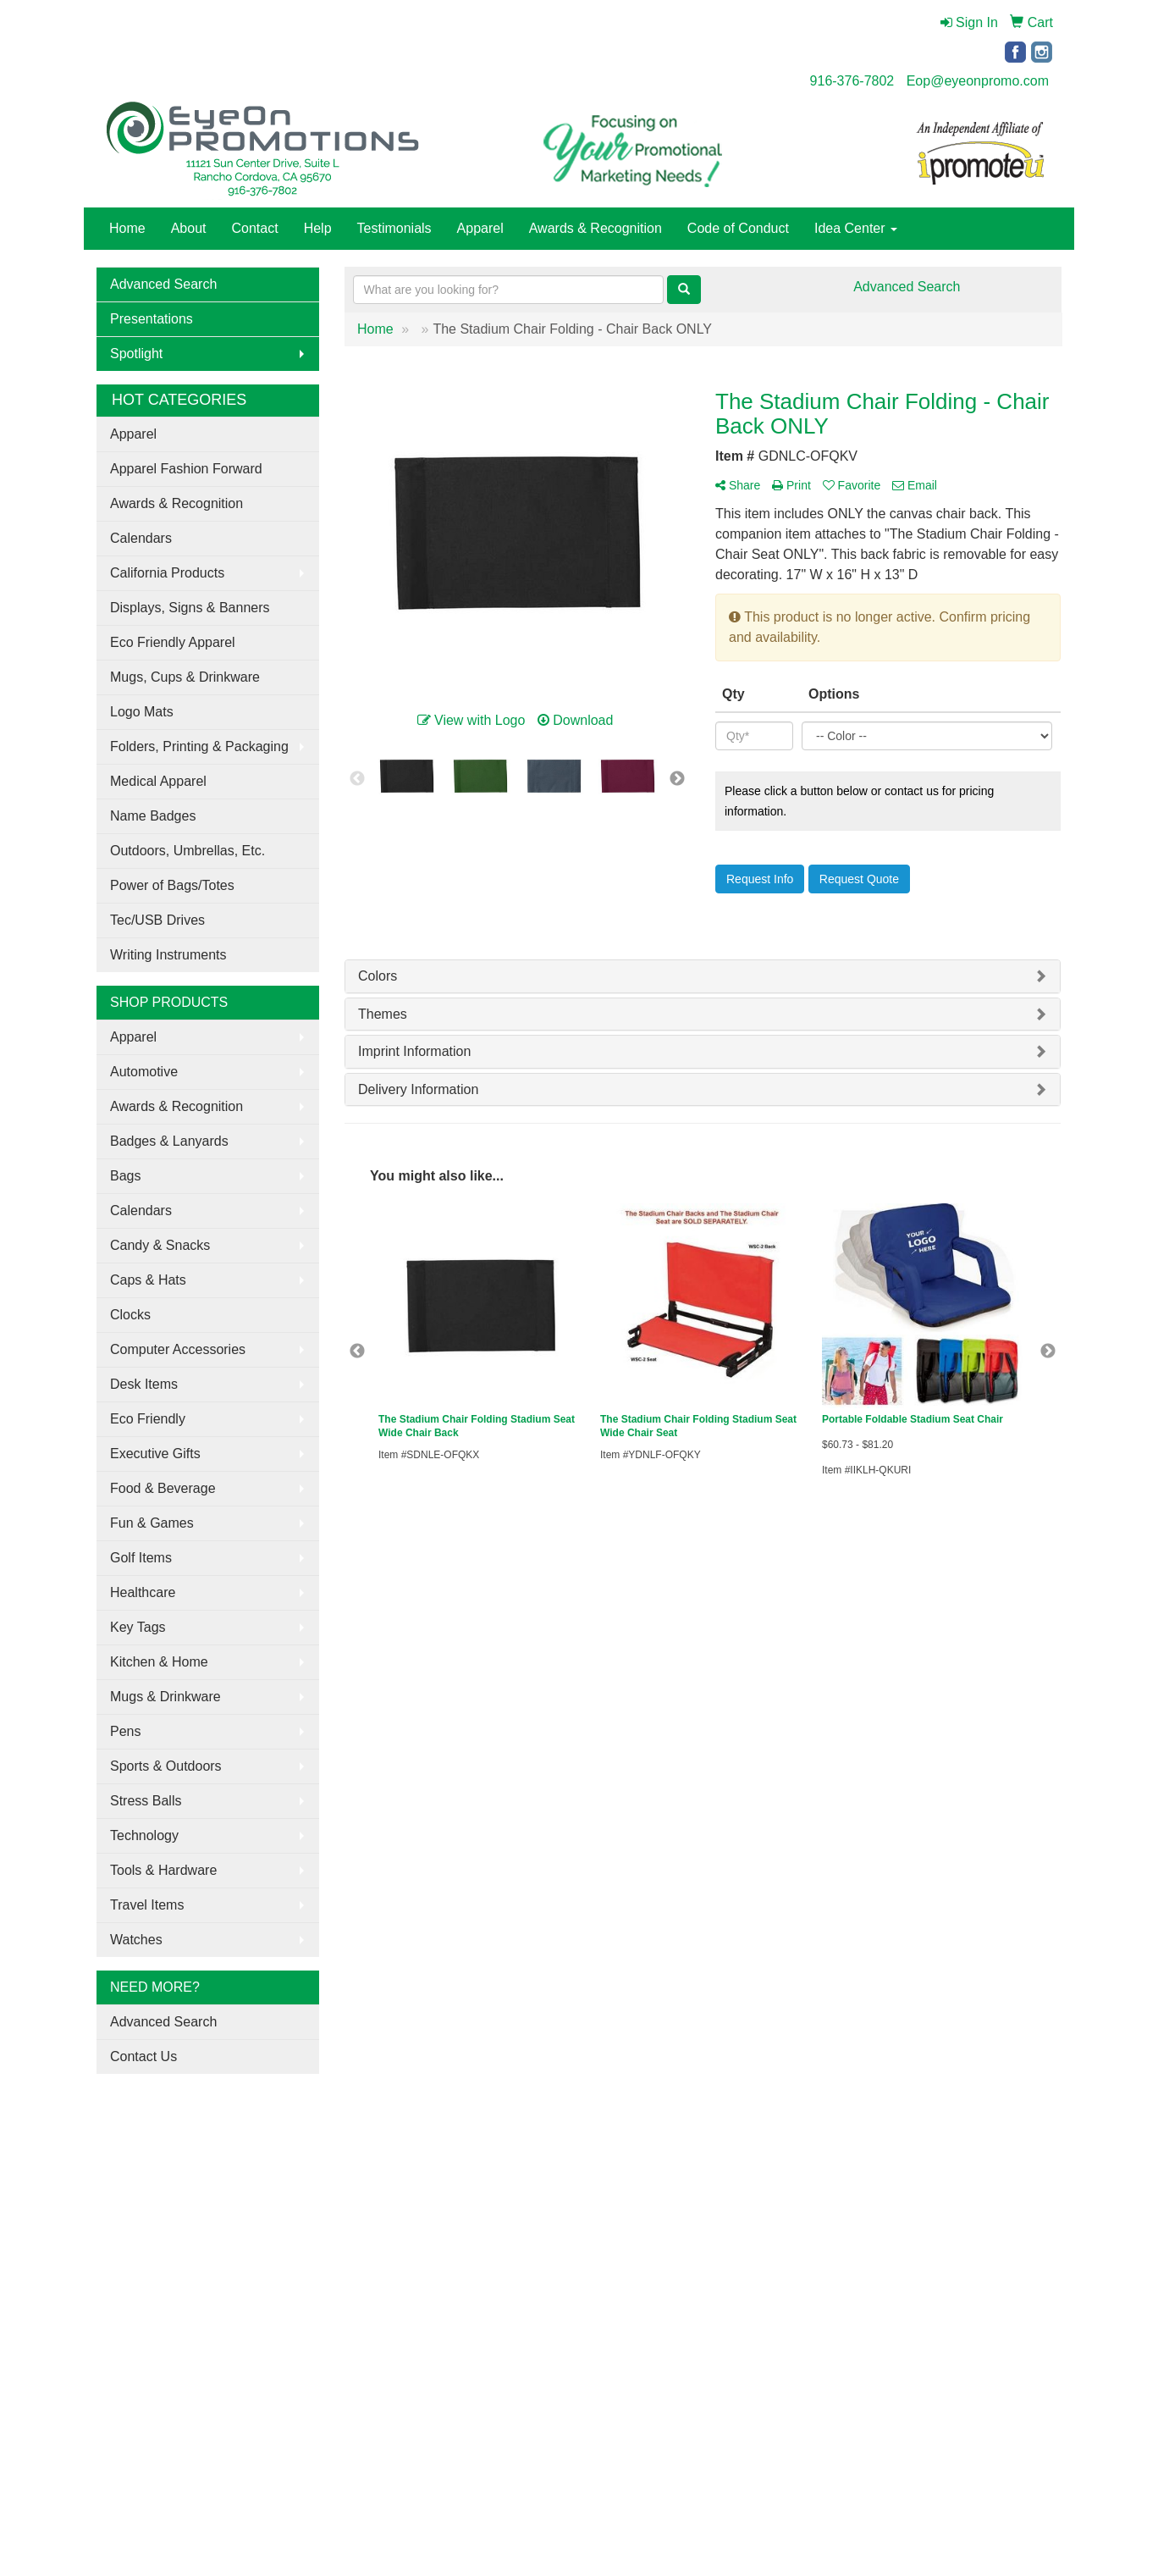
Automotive (144, 1071)
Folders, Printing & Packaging (199, 746)
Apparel (480, 228)
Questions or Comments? (173, 2244)
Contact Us (143, 2056)
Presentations (151, 319)
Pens (125, 1731)
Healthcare (142, 1592)
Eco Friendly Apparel (172, 642)
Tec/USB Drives (157, 920)
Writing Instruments (168, 955)
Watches (136, 1939)
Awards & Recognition (595, 228)
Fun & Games (152, 1523)
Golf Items (141, 1558)
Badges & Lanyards (169, 1141)
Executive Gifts (155, 1453)
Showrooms (291, 2190)
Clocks (130, 1314)
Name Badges (153, 816)
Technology (144, 1835)
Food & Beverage (163, 1488)
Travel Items (147, 1905)
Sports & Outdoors (166, 1766)
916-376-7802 (852, 81)
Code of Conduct (738, 228)
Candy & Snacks (160, 1245)
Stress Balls (145, 1801)
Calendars (141, 538)
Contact (255, 228)
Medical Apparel (158, 781)
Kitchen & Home (159, 1662)
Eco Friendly (147, 1419)
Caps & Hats (148, 1280)
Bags (125, 1176)
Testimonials (394, 228)
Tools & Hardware (163, 1870)
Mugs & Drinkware (165, 1696)
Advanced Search (163, 284)
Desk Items (144, 1384)
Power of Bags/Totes (172, 885)
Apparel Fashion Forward (186, 469)
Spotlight (136, 353)
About (189, 228)
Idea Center (855, 228)
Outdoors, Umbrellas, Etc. (187, 850)
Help (318, 228)
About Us (118, 2190)
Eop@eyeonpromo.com (978, 81)
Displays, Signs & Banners (190, 607)
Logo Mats (142, 712)
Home (127, 228)
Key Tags (138, 1627)
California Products (167, 573)
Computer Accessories (177, 1349)
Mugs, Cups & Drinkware (185, 677)
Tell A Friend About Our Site (179, 2265)
